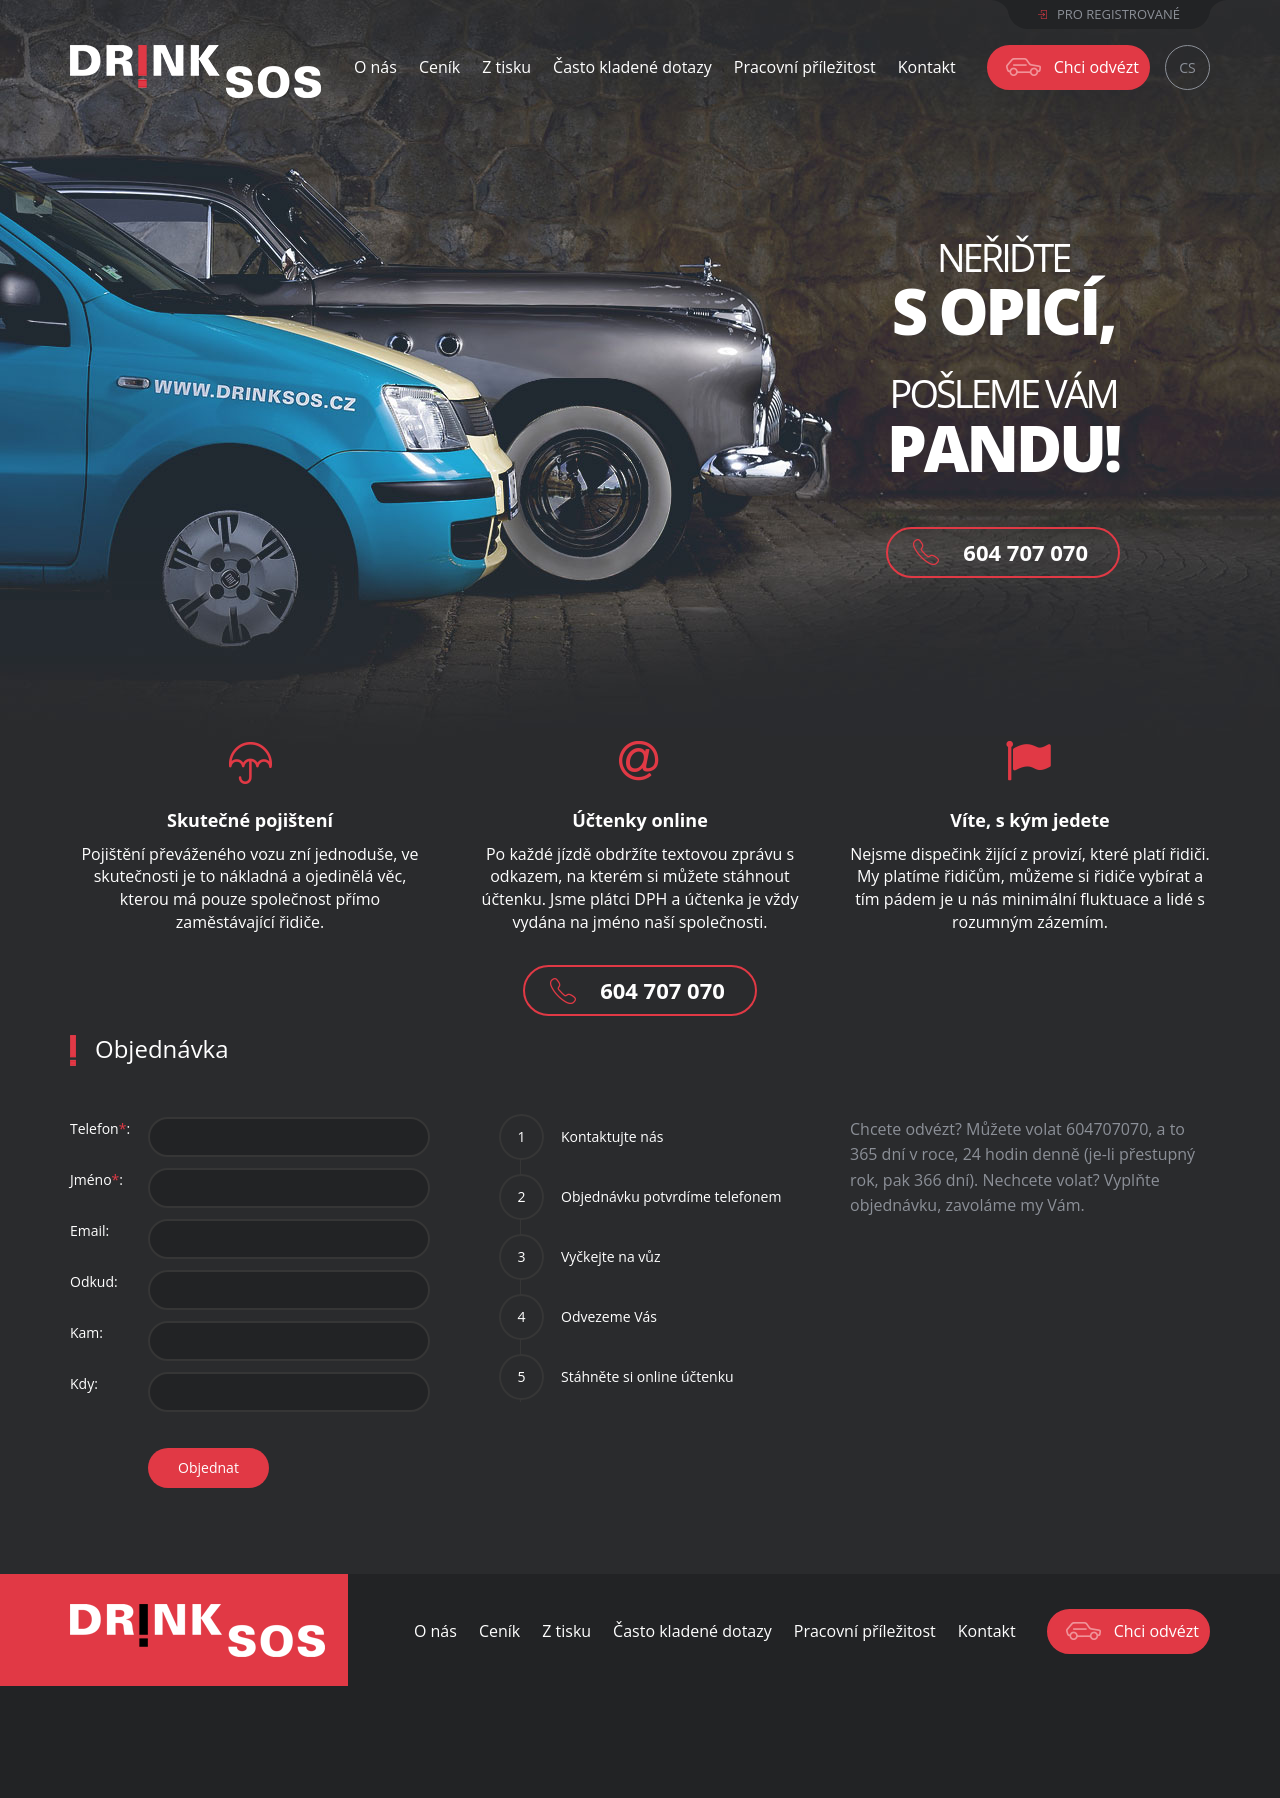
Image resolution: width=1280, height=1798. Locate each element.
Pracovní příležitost (805, 67)
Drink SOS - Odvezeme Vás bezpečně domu (198, 1630)
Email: (89, 1230)
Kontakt (927, 67)
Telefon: (100, 1128)
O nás (375, 67)
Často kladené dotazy (632, 67)
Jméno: (96, 1179)
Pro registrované (1109, 14)
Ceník (439, 67)
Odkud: (94, 1281)
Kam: (86, 1332)
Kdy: (84, 1383)
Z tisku (506, 67)
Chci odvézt (1096, 67)
